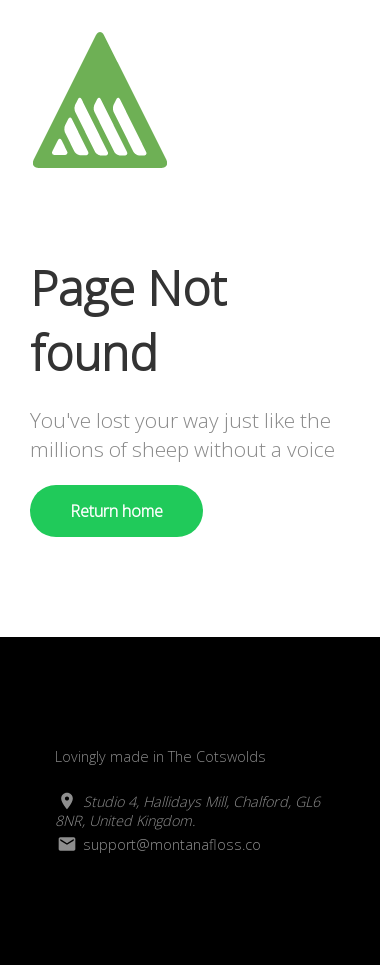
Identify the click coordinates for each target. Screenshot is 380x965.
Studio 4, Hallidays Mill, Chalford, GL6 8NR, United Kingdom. (187, 811)
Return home (116, 511)
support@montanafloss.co (158, 844)
